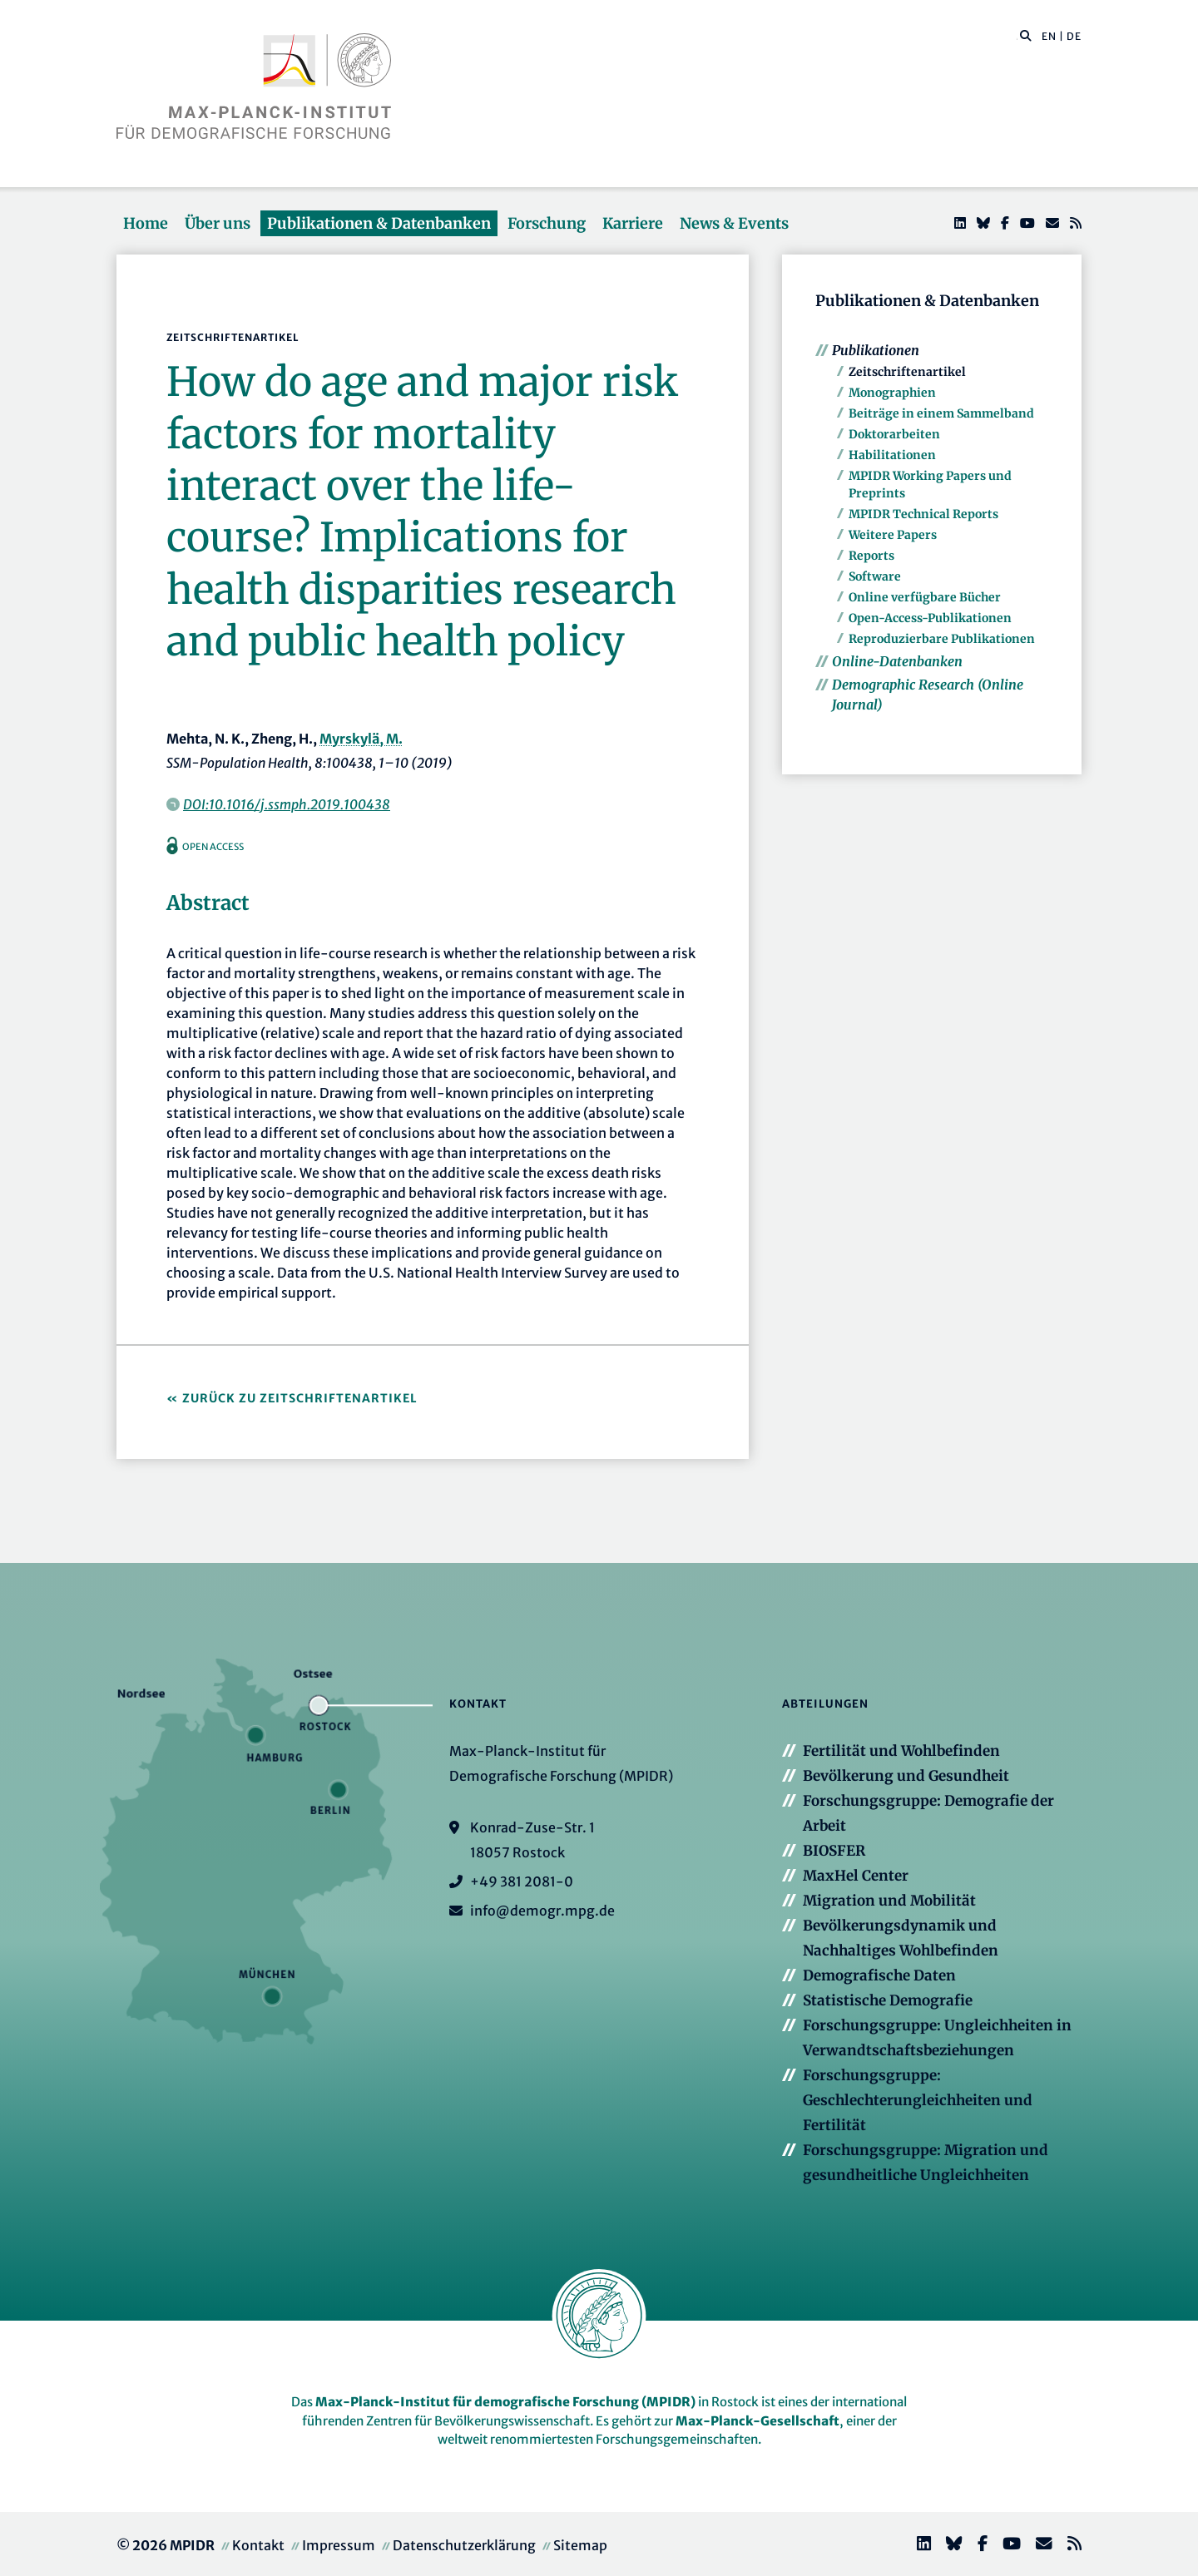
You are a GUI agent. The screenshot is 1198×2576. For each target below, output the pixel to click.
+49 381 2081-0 (521, 1881)
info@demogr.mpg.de (542, 1910)
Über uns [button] (217, 223)
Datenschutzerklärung (464, 2545)
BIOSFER (834, 1851)
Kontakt (258, 2545)
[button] (1026, 35)
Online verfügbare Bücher (925, 597)
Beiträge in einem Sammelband (941, 413)
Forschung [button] (546, 223)
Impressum (338, 2545)
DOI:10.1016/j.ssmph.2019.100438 (286, 804)
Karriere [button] (632, 223)
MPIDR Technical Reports (923, 514)
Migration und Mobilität (889, 1900)
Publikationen (875, 350)
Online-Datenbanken (897, 661)
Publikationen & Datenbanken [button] (379, 223)
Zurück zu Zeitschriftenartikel (300, 1398)
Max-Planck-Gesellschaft (757, 2421)
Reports (871, 555)
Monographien (892, 392)
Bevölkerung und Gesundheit (906, 1776)
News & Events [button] (734, 223)
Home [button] (145, 223)
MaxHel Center (855, 1875)
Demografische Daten (879, 1975)
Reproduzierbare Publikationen (942, 638)
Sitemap (580, 2545)
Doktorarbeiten (894, 434)
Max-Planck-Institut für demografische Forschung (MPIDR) (505, 2402)
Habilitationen (892, 454)
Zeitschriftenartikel (907, 371)
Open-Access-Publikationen (930, 618)
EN (1049, 36)
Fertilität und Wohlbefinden (901, 1751)
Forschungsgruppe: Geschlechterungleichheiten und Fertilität (917, 2100)
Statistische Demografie (888, 2000)
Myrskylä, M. (361, 738)
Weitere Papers (893, 534)
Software (875, 576)
